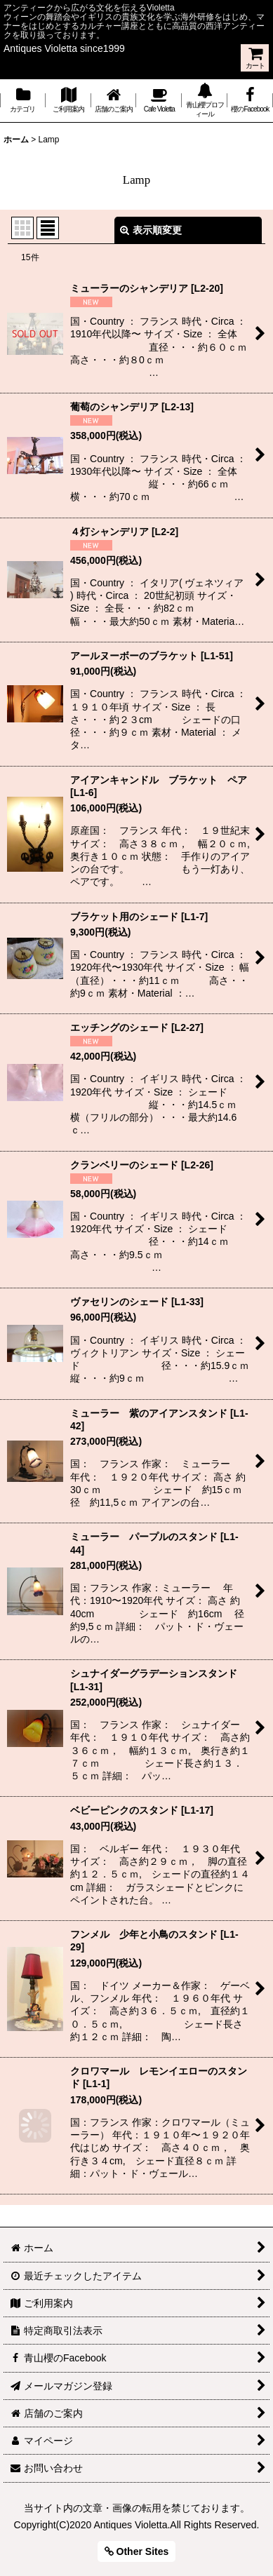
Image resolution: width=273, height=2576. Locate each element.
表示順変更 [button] (151, 230)
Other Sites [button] (137, 2551)
